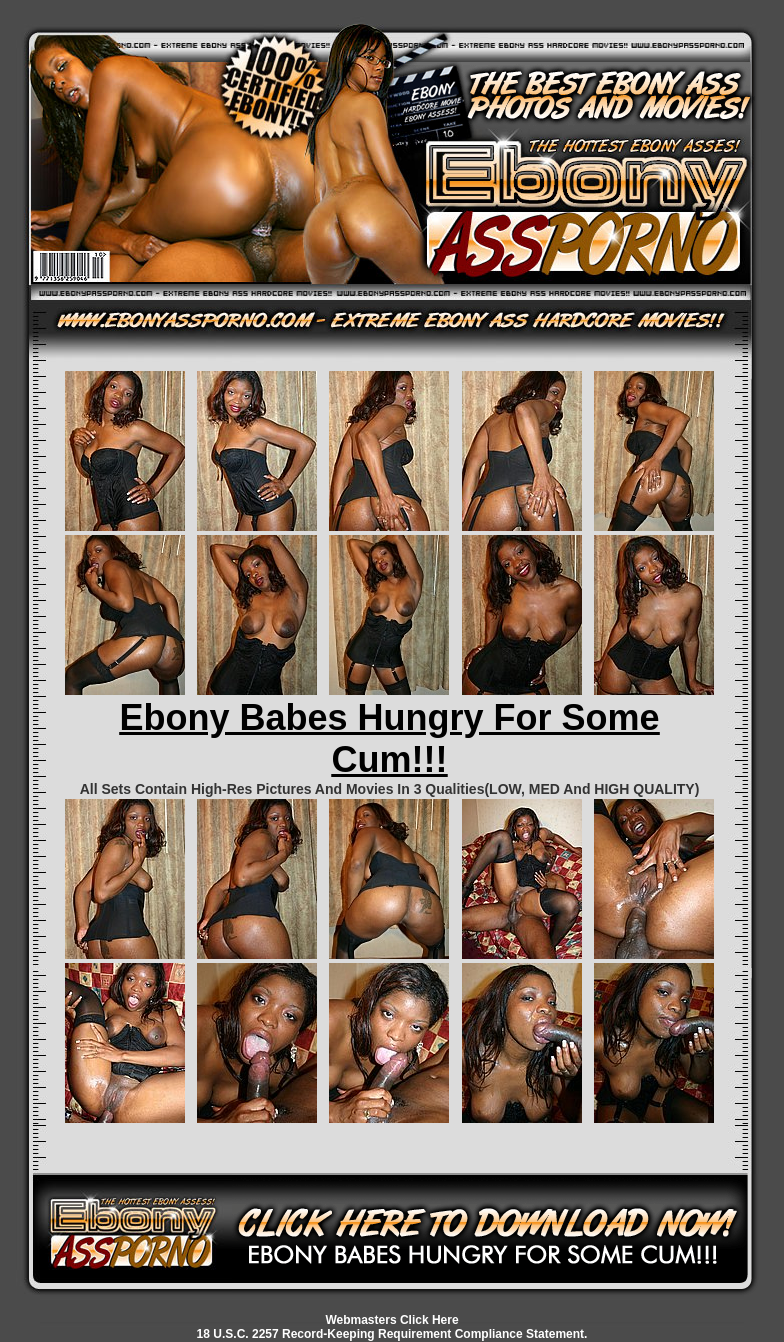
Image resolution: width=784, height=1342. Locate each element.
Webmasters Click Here (391, 1320)
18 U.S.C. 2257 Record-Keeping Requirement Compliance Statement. (392, 1334)
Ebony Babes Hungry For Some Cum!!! (389, 738)
